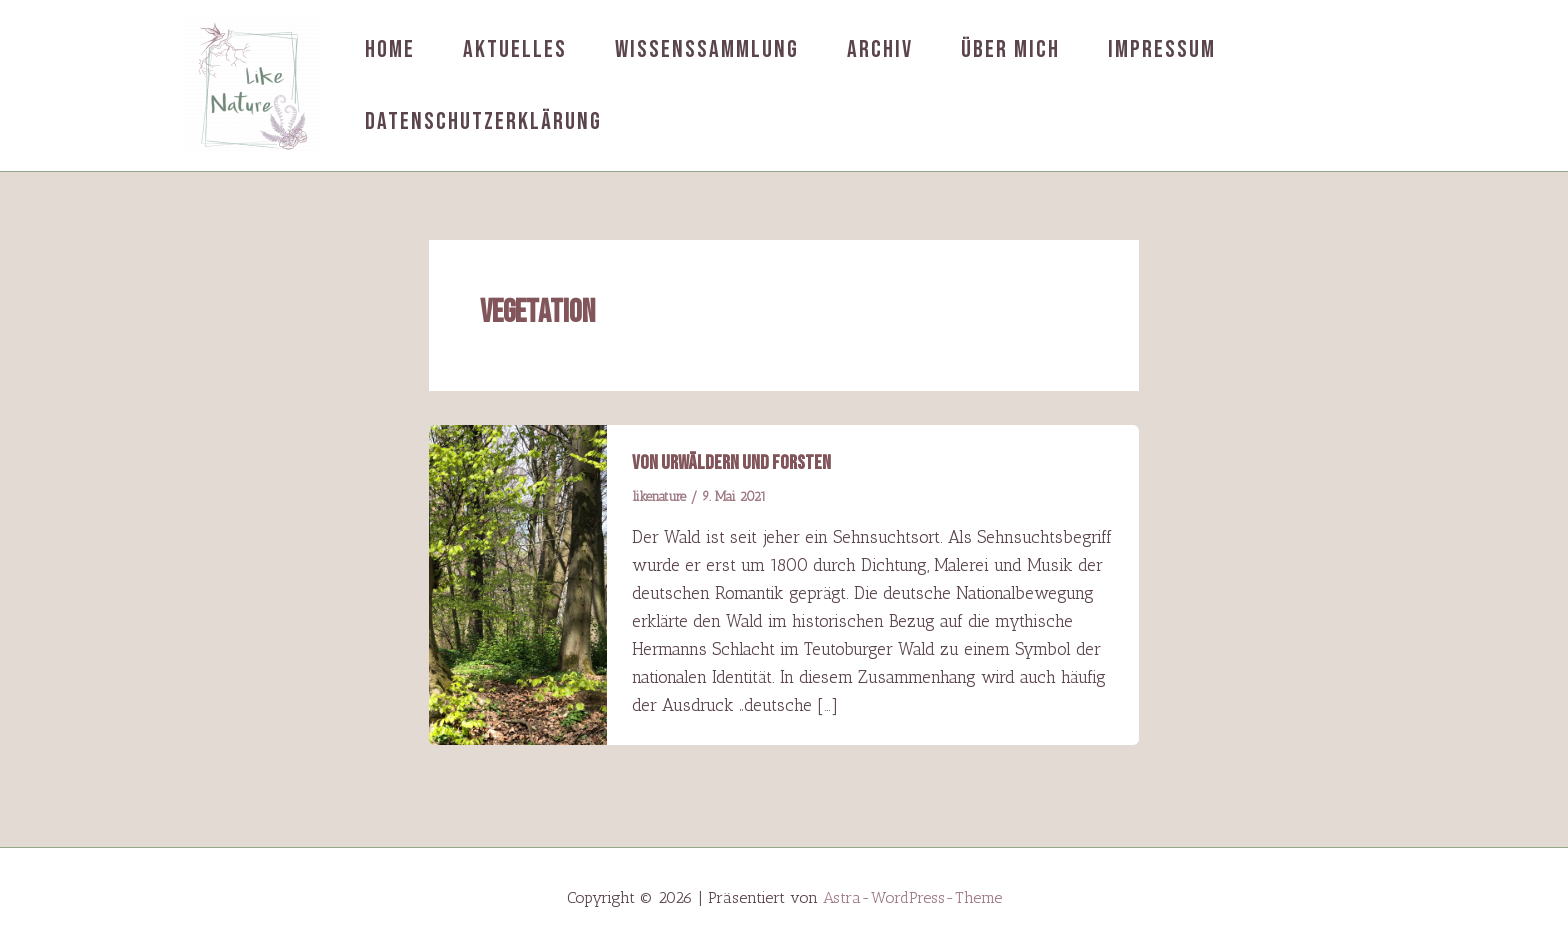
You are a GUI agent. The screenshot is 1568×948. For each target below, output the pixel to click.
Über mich (1010, 49)
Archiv (880, 49)
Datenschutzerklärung (483, 121)
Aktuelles (515, 49)
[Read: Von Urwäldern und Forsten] (518, 583)
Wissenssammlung (707, 49)
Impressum (1162, 49)
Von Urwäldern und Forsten (731, 463)
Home (390, 49)
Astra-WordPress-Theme (912, 897)
